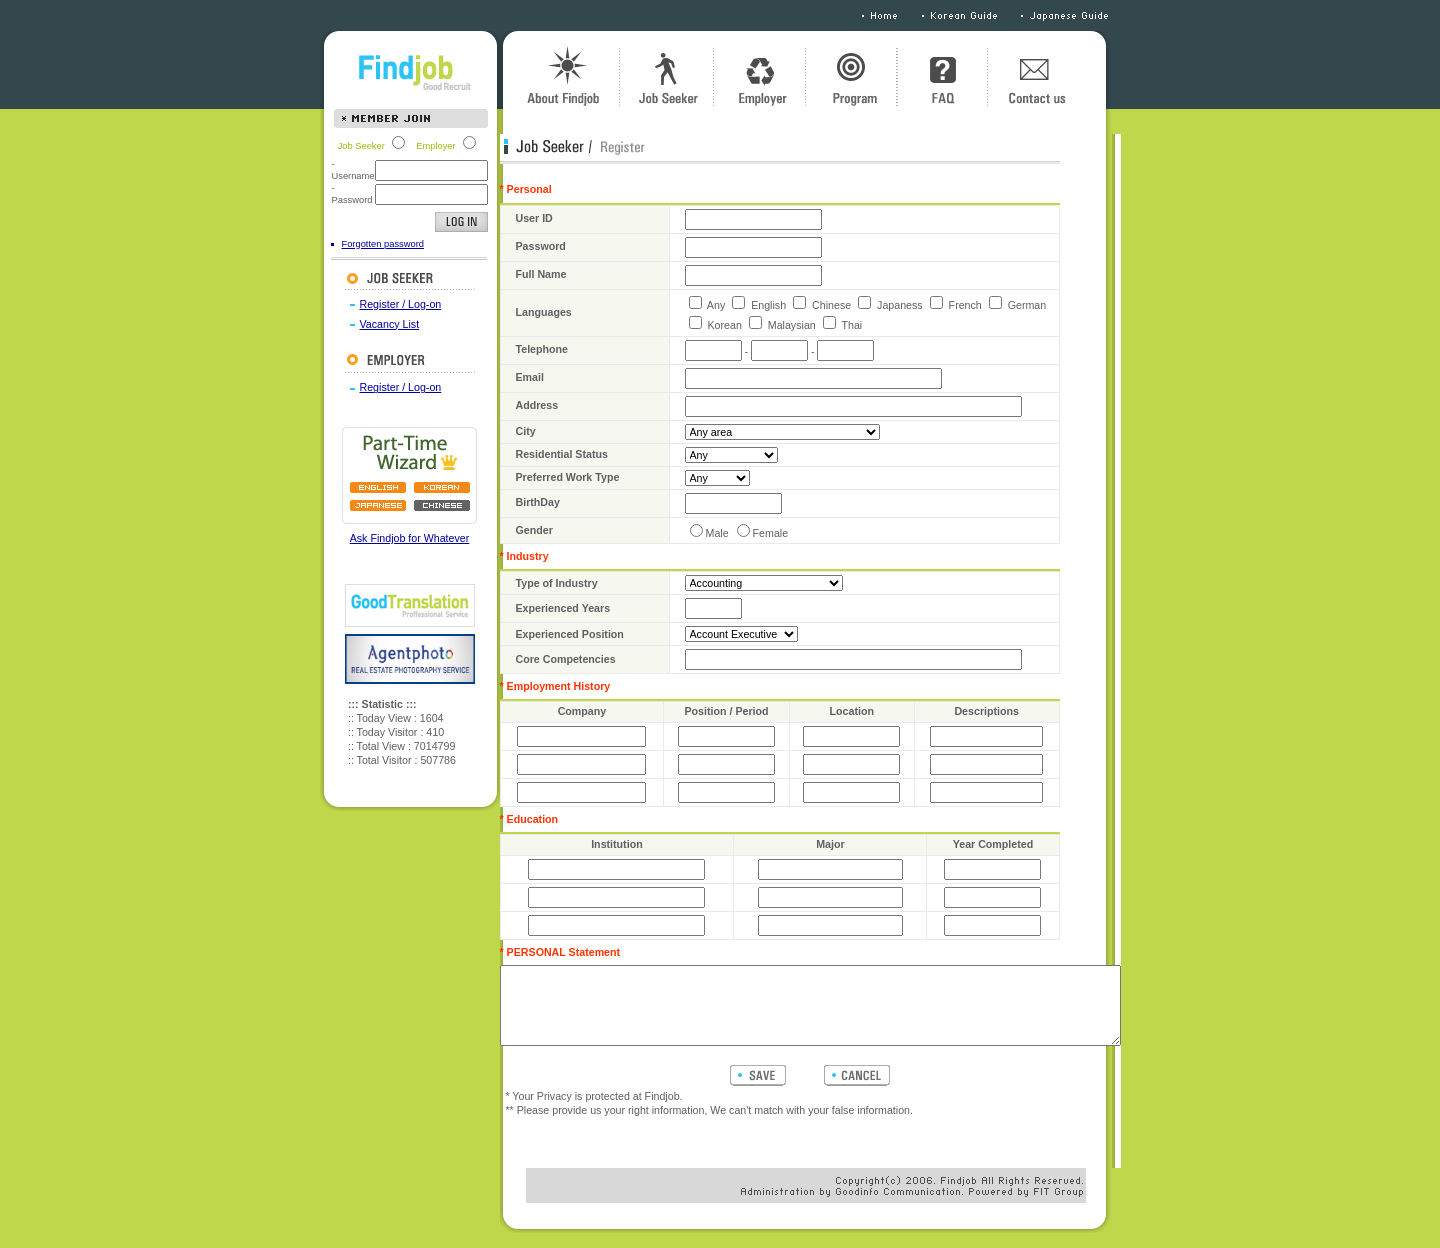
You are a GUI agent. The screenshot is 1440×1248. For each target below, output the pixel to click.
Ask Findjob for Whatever (372, 538)
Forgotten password (345, 244)
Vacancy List (352, 324)
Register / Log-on (363, 304)
